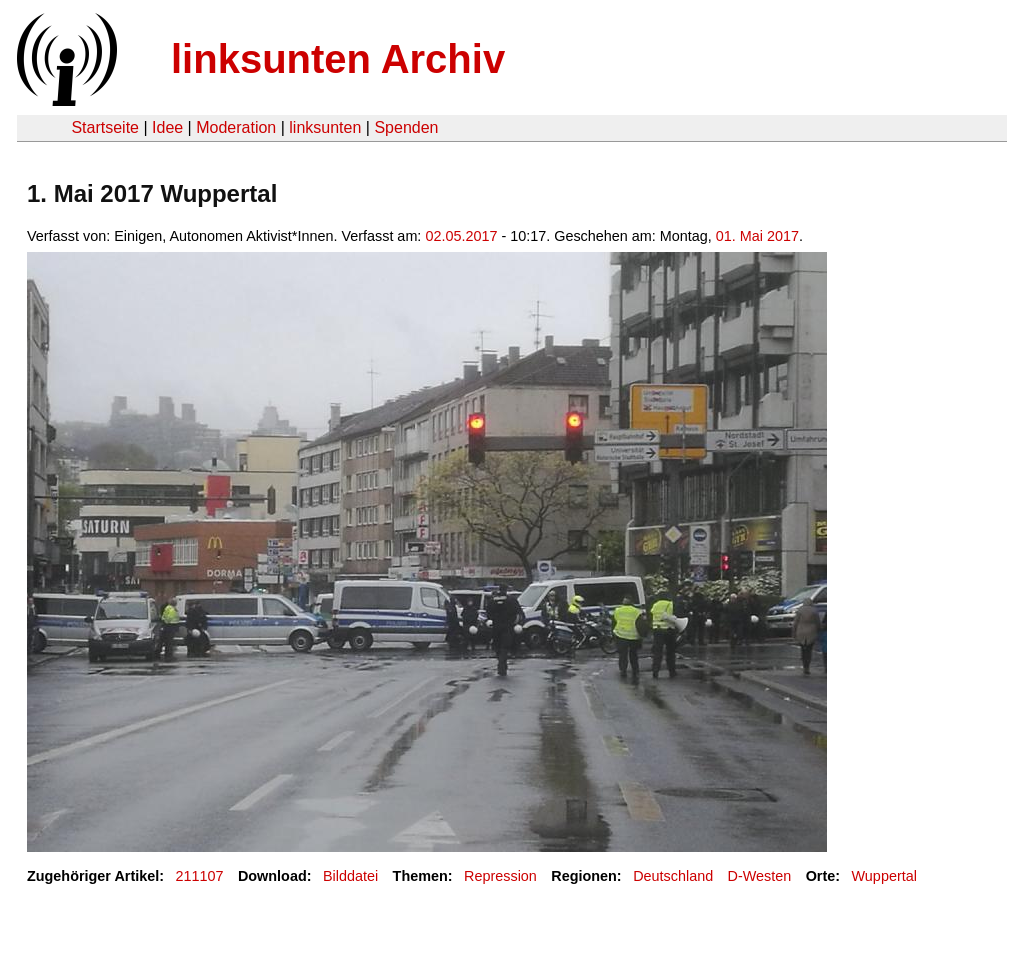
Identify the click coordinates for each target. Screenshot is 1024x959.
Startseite (105, 127)
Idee (167, 127)
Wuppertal (884, 876)
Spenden (406, 127)
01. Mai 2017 (757, 236)
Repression (500, 876)
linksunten (325, 127)
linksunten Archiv (338, 59)
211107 (200, 876)
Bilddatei (350, 876)
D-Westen (760, 876)
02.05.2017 (461, 236)
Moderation (236, 127)
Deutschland (673, 876)
